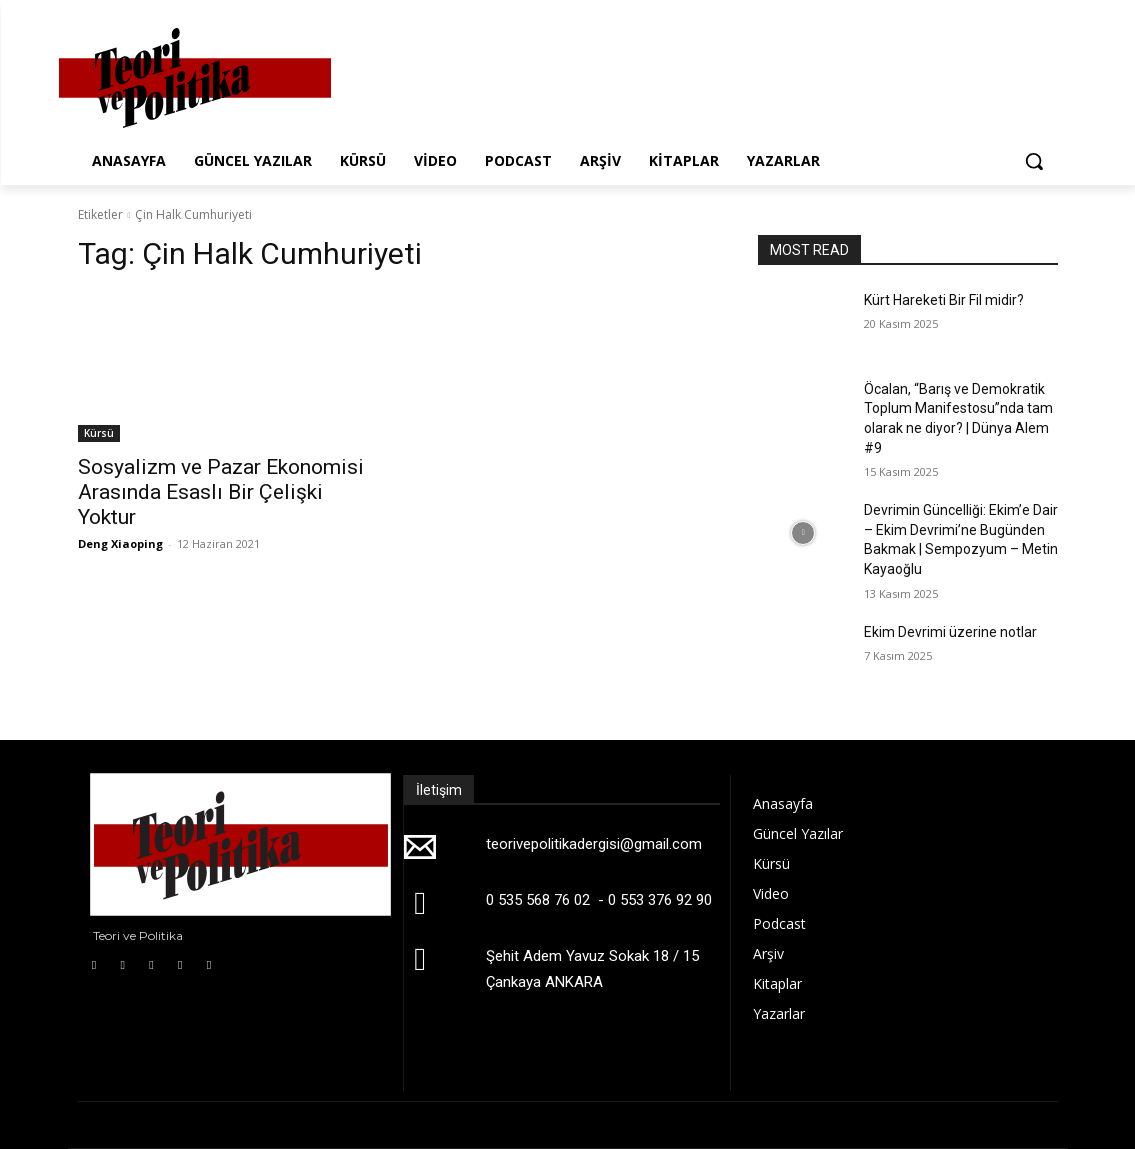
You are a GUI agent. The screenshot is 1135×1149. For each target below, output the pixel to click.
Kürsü (99, 433)
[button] (1034, 161)
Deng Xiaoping (120, 543)
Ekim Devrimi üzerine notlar (950, 632)
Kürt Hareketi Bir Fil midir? (944, 300)
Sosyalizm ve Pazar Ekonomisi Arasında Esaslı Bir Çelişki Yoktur (221, 492)
